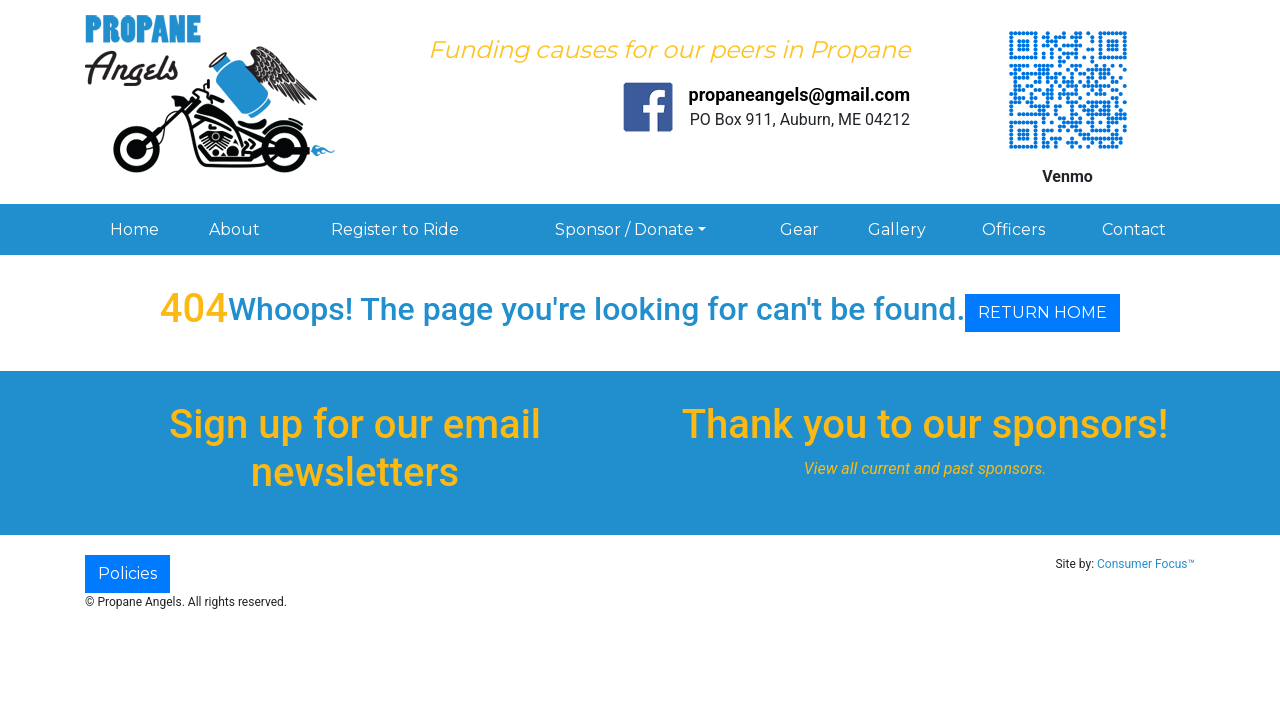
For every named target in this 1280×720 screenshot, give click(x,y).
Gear (799, 229)
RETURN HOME (1042, 312)
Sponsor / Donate (624, 229)
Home (134, 229)
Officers (1013, 229)
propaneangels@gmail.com (799, 94)
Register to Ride (395, 229)
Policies (127, 573)
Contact (1134, 229)
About (234, 229)
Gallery (897, 229)
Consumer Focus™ (1146, 564)
